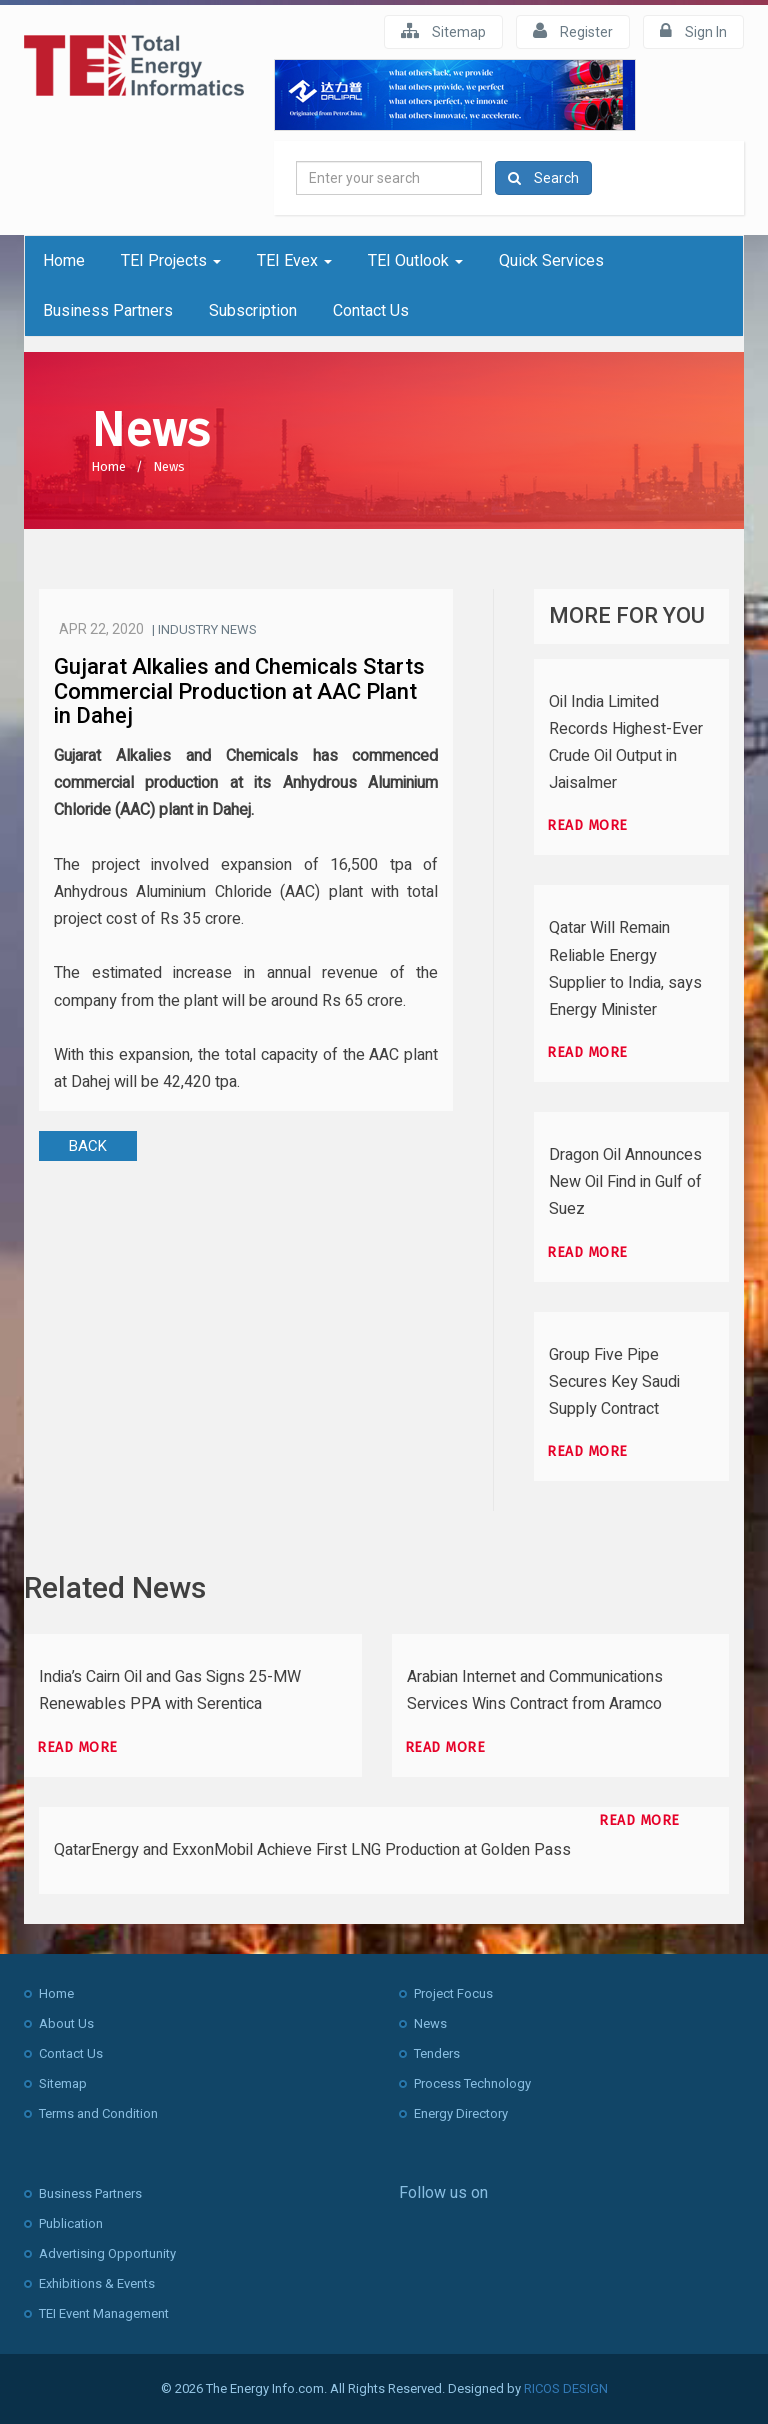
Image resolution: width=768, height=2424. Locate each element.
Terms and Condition (98, 2113)
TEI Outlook (415, 260)
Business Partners (108, 310)
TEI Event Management (104, 2313)
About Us (66, 2023)
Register (573, 31)
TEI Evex (294, 260)
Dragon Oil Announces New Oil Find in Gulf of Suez (625, 1182)
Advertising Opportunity (107, 2253)
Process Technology (472, 2083)
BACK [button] (88, 1146)
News (169, 466)
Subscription (253, 310)
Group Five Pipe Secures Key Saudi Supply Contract (614, 1382)
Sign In (693, 31)
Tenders (437, 2053)
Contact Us (371, 310)
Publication (71, 2223)
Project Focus (453, 1993)
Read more (587, 825)
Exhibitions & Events (97, 2283)
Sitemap (443, 31)
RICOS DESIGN (566, 2388)
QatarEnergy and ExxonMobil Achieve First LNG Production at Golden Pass (312, 1850)
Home (64, 260)
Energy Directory (461, 2113)
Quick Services (551, 260)
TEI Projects (171, 260)
